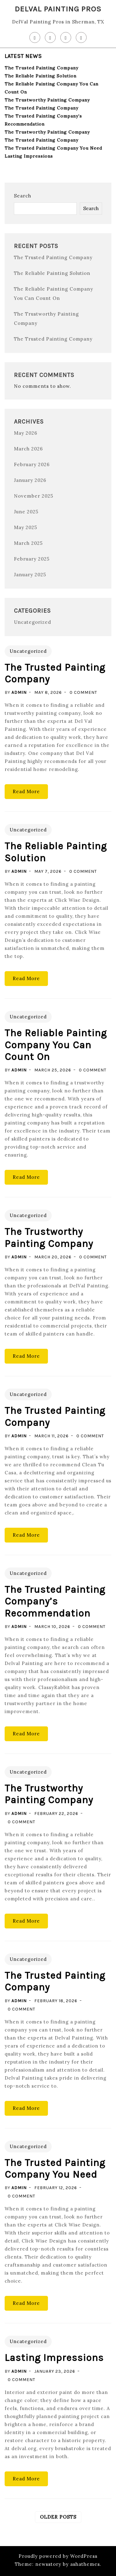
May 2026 (25, 433)
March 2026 (28, 449)
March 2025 (28, 543)
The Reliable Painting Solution (40, 76)
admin (19, 692)
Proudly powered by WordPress (58, 2556)
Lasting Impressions (29, 156)
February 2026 (32, 464)
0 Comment (83, 692)
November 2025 (33, 496)
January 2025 (30, 575)
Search (22, 196)
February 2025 (31, 559)
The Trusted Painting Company (41, 68)
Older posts (58, 2517)
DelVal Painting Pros (58, 8)
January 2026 (30, 480)
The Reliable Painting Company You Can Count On (56, 1044)
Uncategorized (32, 622)
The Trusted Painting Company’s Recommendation (55, 1601)
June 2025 (26, 512)
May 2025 (25, 527)
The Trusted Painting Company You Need (53, 148)
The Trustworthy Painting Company (47, 100)
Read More (26, 791)
